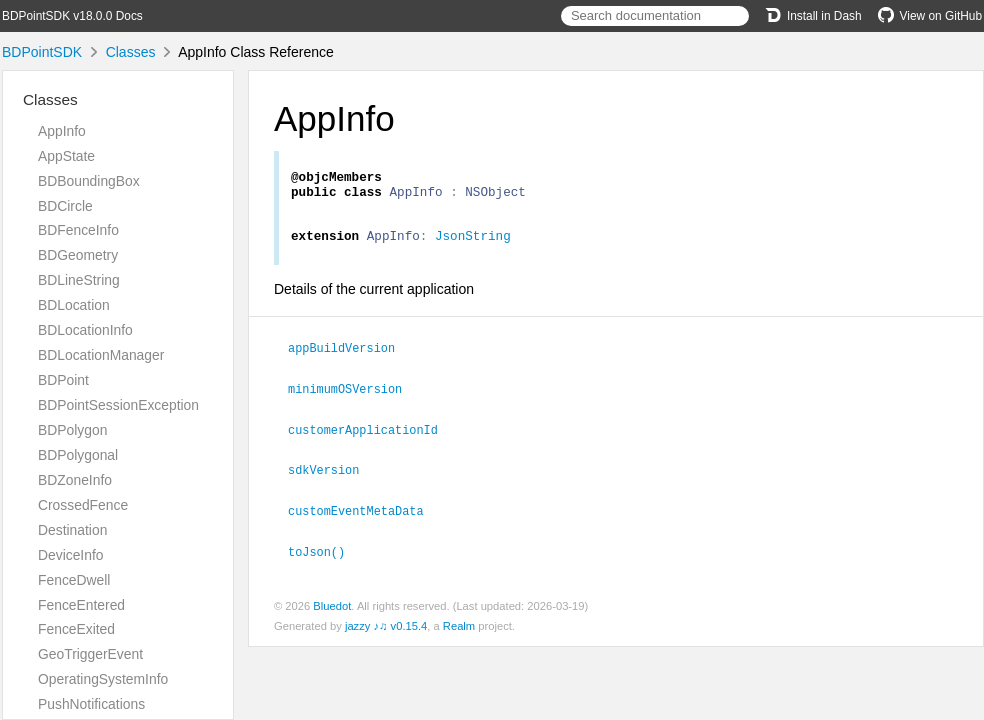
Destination (72, 530)
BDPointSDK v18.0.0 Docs (72, 16)
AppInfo (62, 131)
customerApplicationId (371, 436)
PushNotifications (91, 704)
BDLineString (79, 280)
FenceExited (76, 629)
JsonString (473, 244)
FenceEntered (81, 605)
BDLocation (74, 305)
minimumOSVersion (353, 396)
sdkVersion (332, 475)
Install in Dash (813, 16)
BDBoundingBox (89, 181)
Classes (131, 52)
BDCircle (65, 206)
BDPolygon (72, 430)
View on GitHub (930, 16)
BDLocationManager (101, 355)
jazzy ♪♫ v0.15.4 (386, 629)
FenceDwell (74, 580)
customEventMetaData (364, 515)
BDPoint (63, 380)
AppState (66, 156)
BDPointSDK (42, 52)
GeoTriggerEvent (90, 654)
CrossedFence (83, 505)
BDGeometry (78, 255)
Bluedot (332, 609)
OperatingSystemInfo (103, 679)
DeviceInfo (70, 555)
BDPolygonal (78, 455)
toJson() (325, 555)
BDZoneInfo (75, 480)
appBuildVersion (350, 356)
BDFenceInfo (78, 230)
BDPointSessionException (118, 405)
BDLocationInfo (85, 330)
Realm (459, 629)
